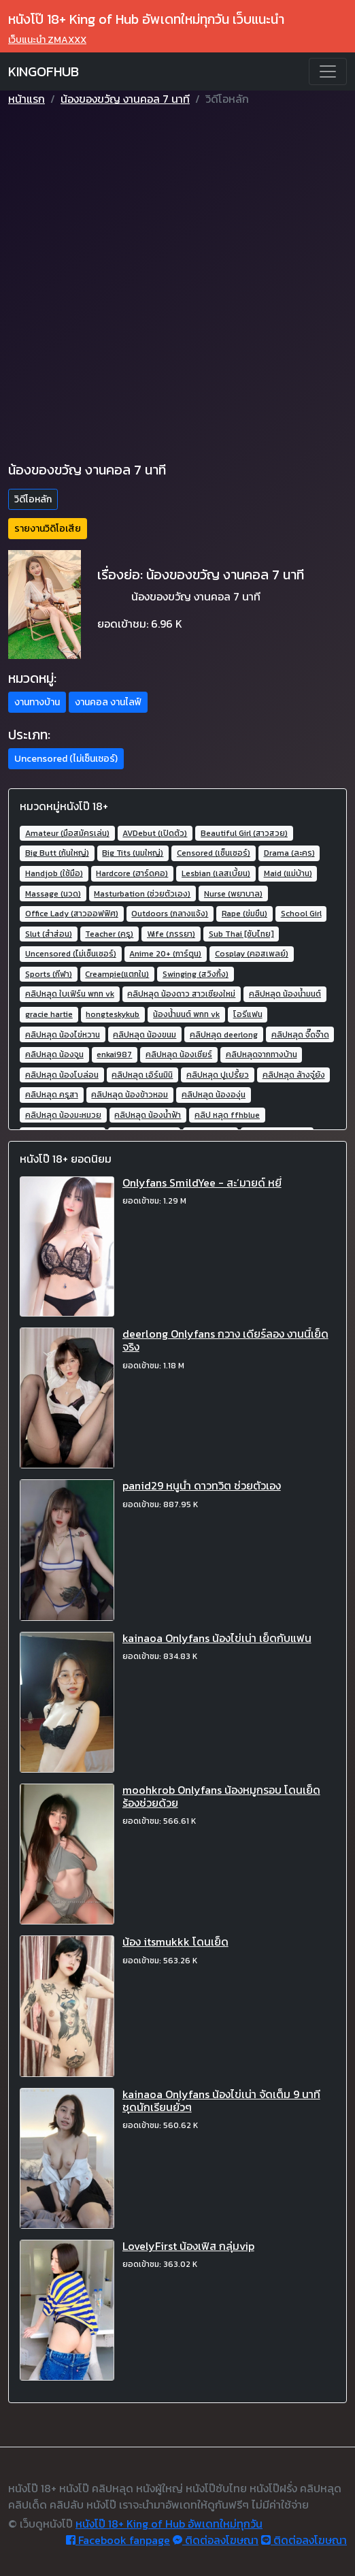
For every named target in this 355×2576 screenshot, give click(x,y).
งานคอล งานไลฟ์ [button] (108, 702)
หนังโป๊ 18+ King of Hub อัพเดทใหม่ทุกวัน (169, 2523)
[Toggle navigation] (328, 71)
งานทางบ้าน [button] (37, 702)
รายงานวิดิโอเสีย (47, 528)
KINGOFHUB (43, 71)
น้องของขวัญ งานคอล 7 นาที (125, 99)
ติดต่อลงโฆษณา (215, 2540)
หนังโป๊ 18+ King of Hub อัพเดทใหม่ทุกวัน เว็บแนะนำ (146, 19)
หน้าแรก (26, 99)
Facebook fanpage (118, 2540)
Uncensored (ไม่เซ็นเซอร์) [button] (66, 759)
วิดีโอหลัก (33, 499)
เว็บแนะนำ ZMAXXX (47, 40)
